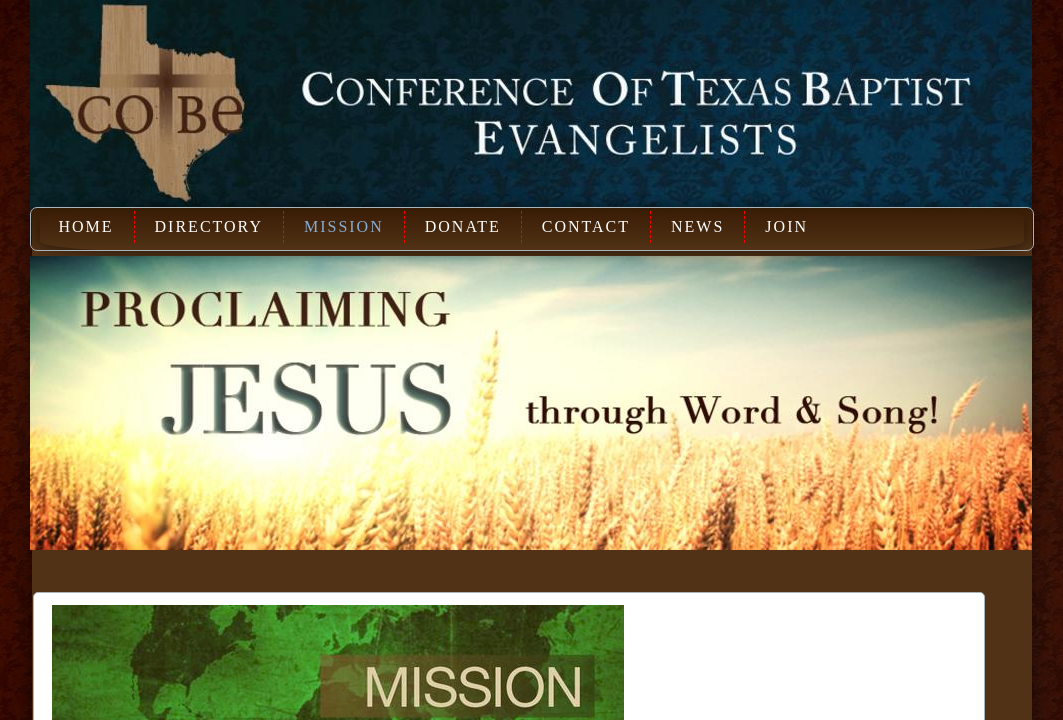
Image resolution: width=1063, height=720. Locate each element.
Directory (209, 226)
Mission (344, 226)
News (697, 226)
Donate (463, 226)
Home (85, 226)
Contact (586, 226)
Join (786, 226)
